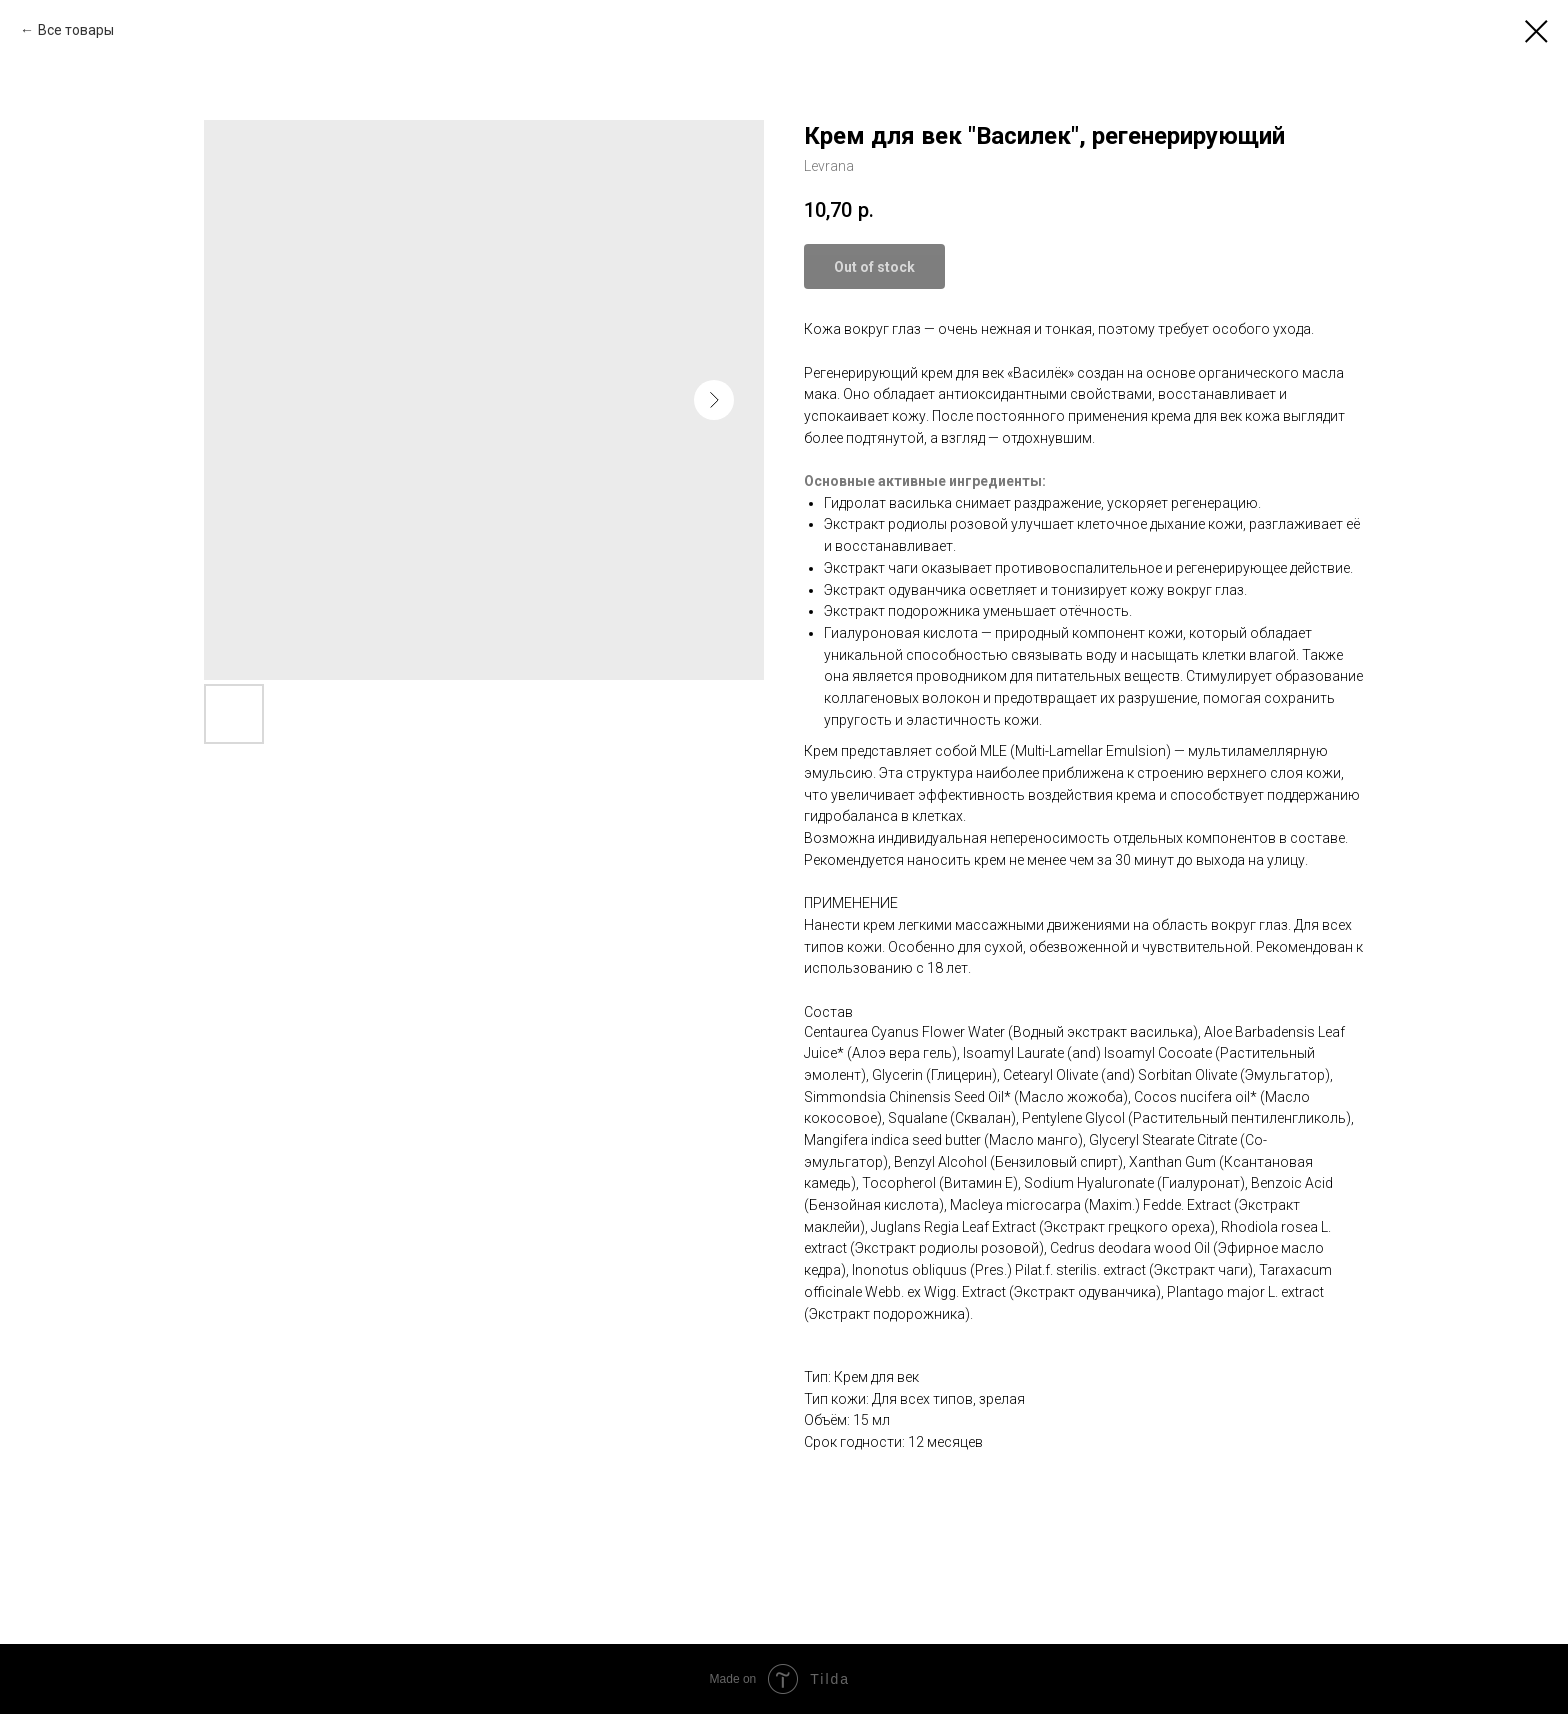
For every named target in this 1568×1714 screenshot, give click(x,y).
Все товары (76, 30)
